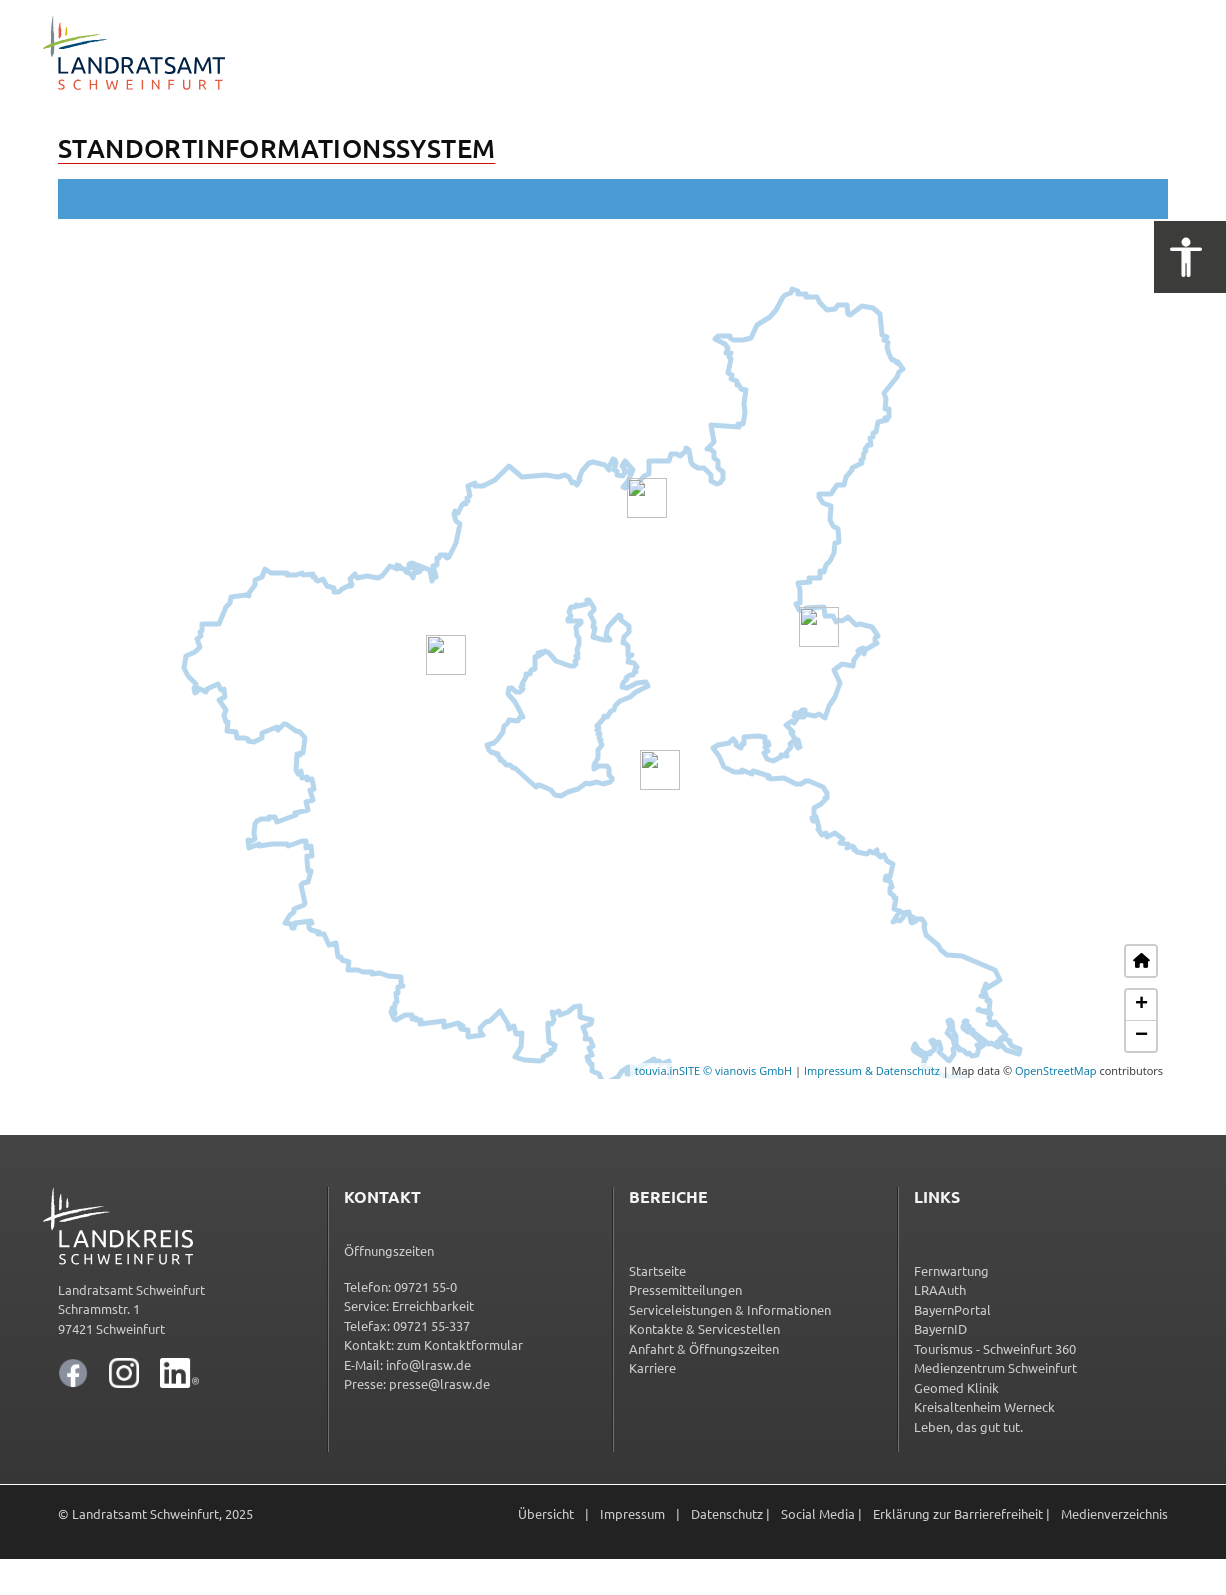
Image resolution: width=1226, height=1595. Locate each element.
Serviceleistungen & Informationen (730, 1309)
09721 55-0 (425, 1286)
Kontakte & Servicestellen (704, 1328)
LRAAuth (940, 1289)
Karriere (652, 1367)
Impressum (632, 1513)
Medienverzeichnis (1114, 1513)
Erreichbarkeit (433, 1305)
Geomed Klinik (956, 1387)
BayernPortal (952, 1309)
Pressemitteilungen (685, 1289)
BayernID (940, 1328)
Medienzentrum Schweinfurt (995, 1367)
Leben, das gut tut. (968, 1426)
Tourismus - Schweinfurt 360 (995, 1348)
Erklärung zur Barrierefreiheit (958, 1513)
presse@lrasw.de (439, 1383)
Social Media (818, 1513)
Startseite (657, 1270)
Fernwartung (951, 1270)
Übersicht (546, 1513)
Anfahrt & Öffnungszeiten (704, 1348)
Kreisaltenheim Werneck (984, 1406)
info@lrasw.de (428, 1364)
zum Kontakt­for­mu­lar (460, 1344)
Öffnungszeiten (389, 1250)
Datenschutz (727, 1513)
